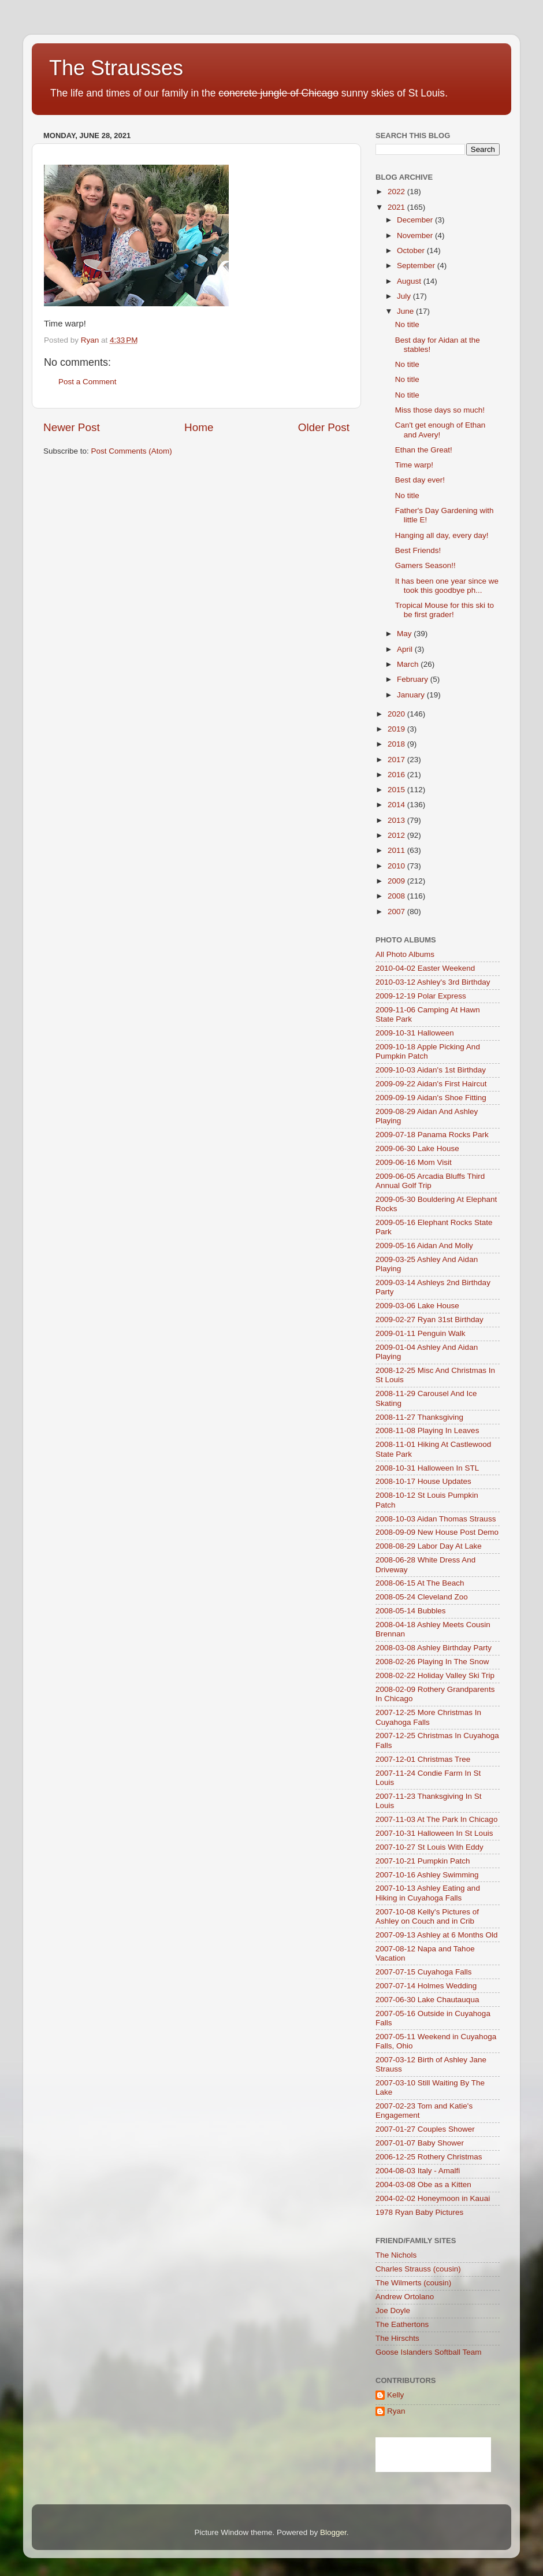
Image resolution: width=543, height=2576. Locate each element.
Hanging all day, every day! (442, 535)
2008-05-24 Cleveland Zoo (421, 1597)
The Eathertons (402, 2324)
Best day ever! (420, 480)
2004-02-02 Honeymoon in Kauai (432, 2198)
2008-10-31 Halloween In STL (427, 1468)
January (412, 695)
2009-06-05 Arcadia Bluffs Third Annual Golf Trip (430, 1181)
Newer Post (71, 427)
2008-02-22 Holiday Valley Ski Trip (434, 1675)
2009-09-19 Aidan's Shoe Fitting (430, 1097)
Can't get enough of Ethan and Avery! (440, 430)
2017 (397, 759)
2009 (397, 881)
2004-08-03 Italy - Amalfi (417, 2170)
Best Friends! (418, 550)
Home (198, 427)
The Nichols (395, 2255)
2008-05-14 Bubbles (410, 1610)
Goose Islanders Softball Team (428, 2352)
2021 (397, 207)
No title (407, 324)
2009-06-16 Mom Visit (413, 1162)
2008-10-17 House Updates (423, 1481)
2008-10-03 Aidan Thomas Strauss (435, 1519)
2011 (397, 850)
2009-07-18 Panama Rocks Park (432, 1134)
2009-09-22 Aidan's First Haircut (430, 1083)
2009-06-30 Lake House (417, 1148)
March (409, 664)
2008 (397, 896)
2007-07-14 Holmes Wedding (426, 1985)
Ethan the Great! (423, 450)
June (406, 311)
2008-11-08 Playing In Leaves (427, 1430)
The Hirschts (397, 2338)
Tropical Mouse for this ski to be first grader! (444, 610)
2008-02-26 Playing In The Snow (432, 1661)
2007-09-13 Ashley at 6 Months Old (436, 1935)
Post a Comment (87, 381)
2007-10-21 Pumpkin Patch (422, 1861)
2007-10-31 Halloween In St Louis (434, 1833)
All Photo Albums (404, 954)
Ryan (396, 2411)
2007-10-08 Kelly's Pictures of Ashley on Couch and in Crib (427, 1916)
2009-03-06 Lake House (417, 1305)
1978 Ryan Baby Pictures (419, 2212)
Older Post (323, 427)
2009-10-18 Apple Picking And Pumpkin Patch (427, 1051)
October (412, 250)
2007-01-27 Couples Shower (425, 2129)
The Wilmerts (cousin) (413, 2282)
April (406, 649)
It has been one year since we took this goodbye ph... (447, 586)
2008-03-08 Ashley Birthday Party (433, 1647)
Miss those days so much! (440, 410)
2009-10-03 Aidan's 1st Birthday (430, 1070)
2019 (397, 729)
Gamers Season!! (425, 565)
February (413, 679)
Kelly (395, 2395)
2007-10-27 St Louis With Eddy (429, 1847)
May (405, 633)
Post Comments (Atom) (131, 451)
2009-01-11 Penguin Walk (420, 1333)
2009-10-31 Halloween (414, 1033)
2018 (397, 744)
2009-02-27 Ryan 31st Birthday (429, 1319)
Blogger (333, 2532)
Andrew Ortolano (404, 2296)
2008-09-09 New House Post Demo (437, 1532)
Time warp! (414, 465)
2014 (397, 804)
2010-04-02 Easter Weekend (425, 968)
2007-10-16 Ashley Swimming (427, 1874)
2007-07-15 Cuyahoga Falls (423, 1972)
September (417, 265)
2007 (397, 911)
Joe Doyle (392, 2310)
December (416, 220)
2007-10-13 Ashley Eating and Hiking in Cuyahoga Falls (427, 1893)
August (410, 281)
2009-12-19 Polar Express (420, 996)
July (405, 296)
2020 (397, 714)
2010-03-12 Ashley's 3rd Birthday (432, 982)
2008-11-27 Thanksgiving (419, 1417)
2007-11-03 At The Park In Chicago (436, 1819)
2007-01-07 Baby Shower (419, 2143)
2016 (397, 774)
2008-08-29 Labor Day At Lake (428, 1546)
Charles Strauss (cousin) (418, 2269)
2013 (397, 820)
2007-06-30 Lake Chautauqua (427, 1999)
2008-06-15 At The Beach (419, 1583)
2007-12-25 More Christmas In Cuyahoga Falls (428, 1717)
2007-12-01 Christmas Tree (422, 1759)
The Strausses (116, 68)
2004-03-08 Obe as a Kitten (423, 2184)
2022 (397, 191)
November (416, 235)
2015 (397, 789)
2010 (397, 866)
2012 (397, 835)
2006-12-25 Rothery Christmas (428, 2156)
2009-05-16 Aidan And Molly (424, 1245)
